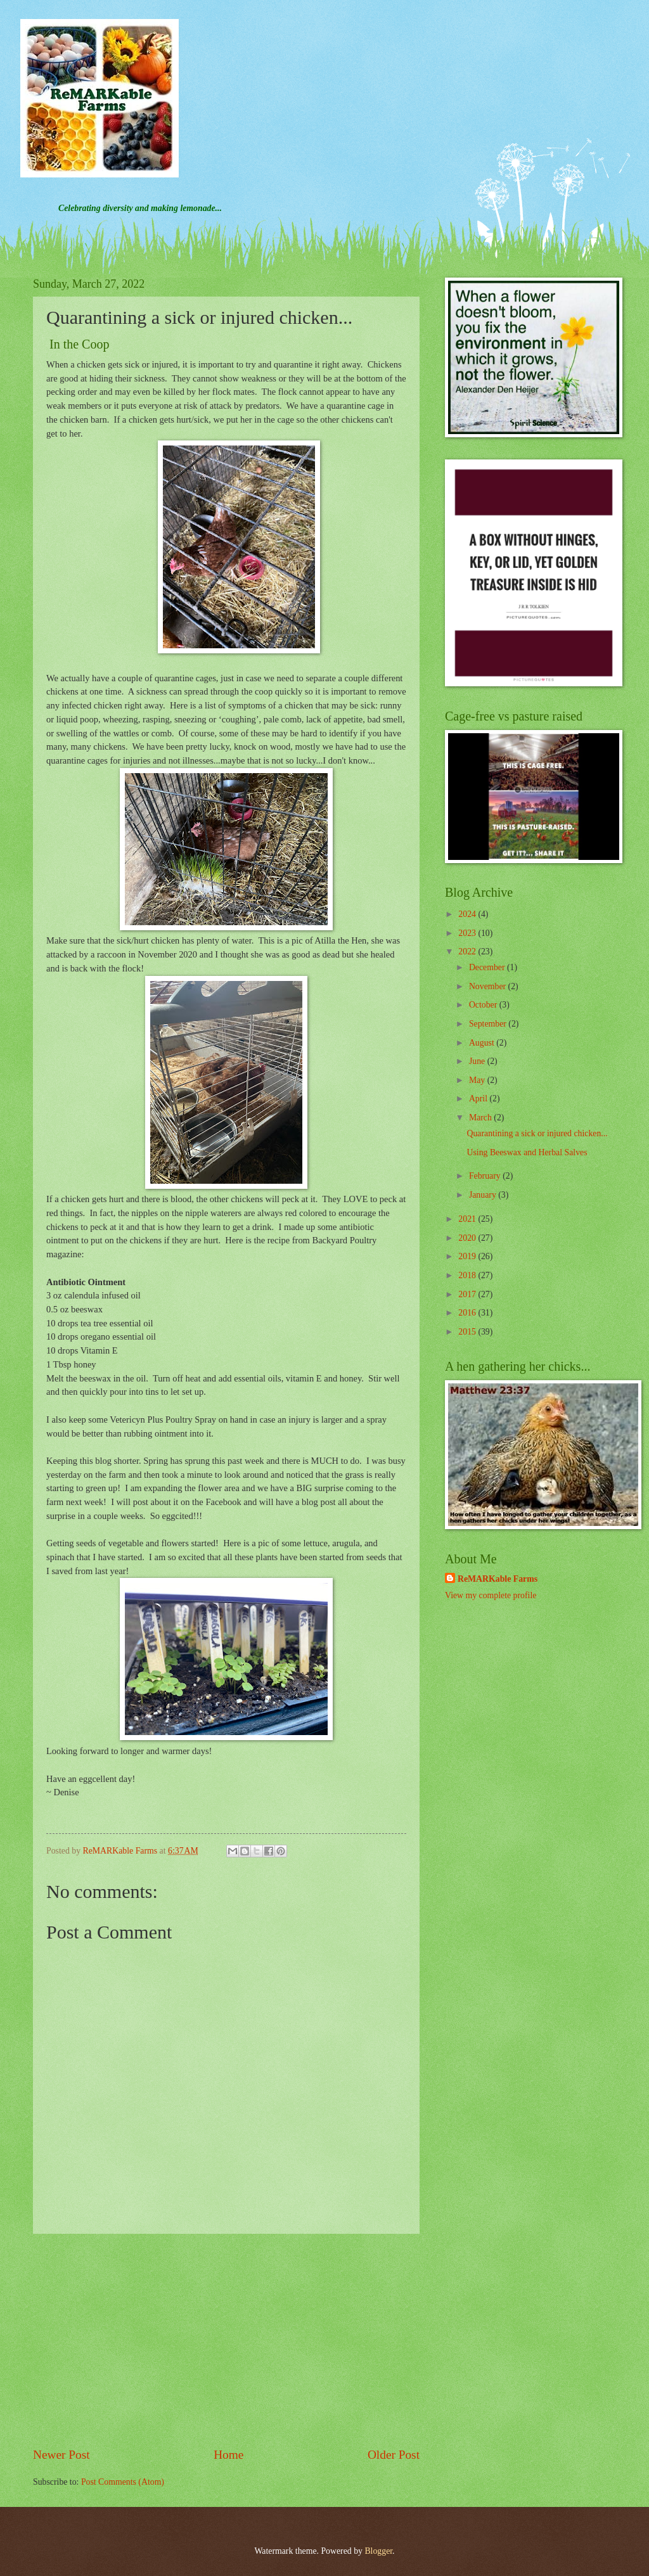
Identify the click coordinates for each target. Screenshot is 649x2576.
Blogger (378, 2551)
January (483, 1195)
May (478, 1080)
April (479, 1098)
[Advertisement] (226, 2340)
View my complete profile (490, 1595)
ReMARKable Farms (497, 1579)
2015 (468, 1331)
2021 (468, 1219)
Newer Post (61, 2454)
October (484, 1004)
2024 (468, 914)
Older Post (394, 2454)
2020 (468, 1238)
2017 (468, 1294)
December (488, 967)
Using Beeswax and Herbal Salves (526, 1152)
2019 (468, 1256)
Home (228, 2454)
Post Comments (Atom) (122, 2482)
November (488, 986)
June (478, 1061)
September (488, 1023)
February (486, 1176)
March (481, 1117)
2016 (468, 1312)
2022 (468, 951)
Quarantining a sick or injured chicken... (536, 1133)
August (482, 1043)
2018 (468, 1275)
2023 (468, 933)
